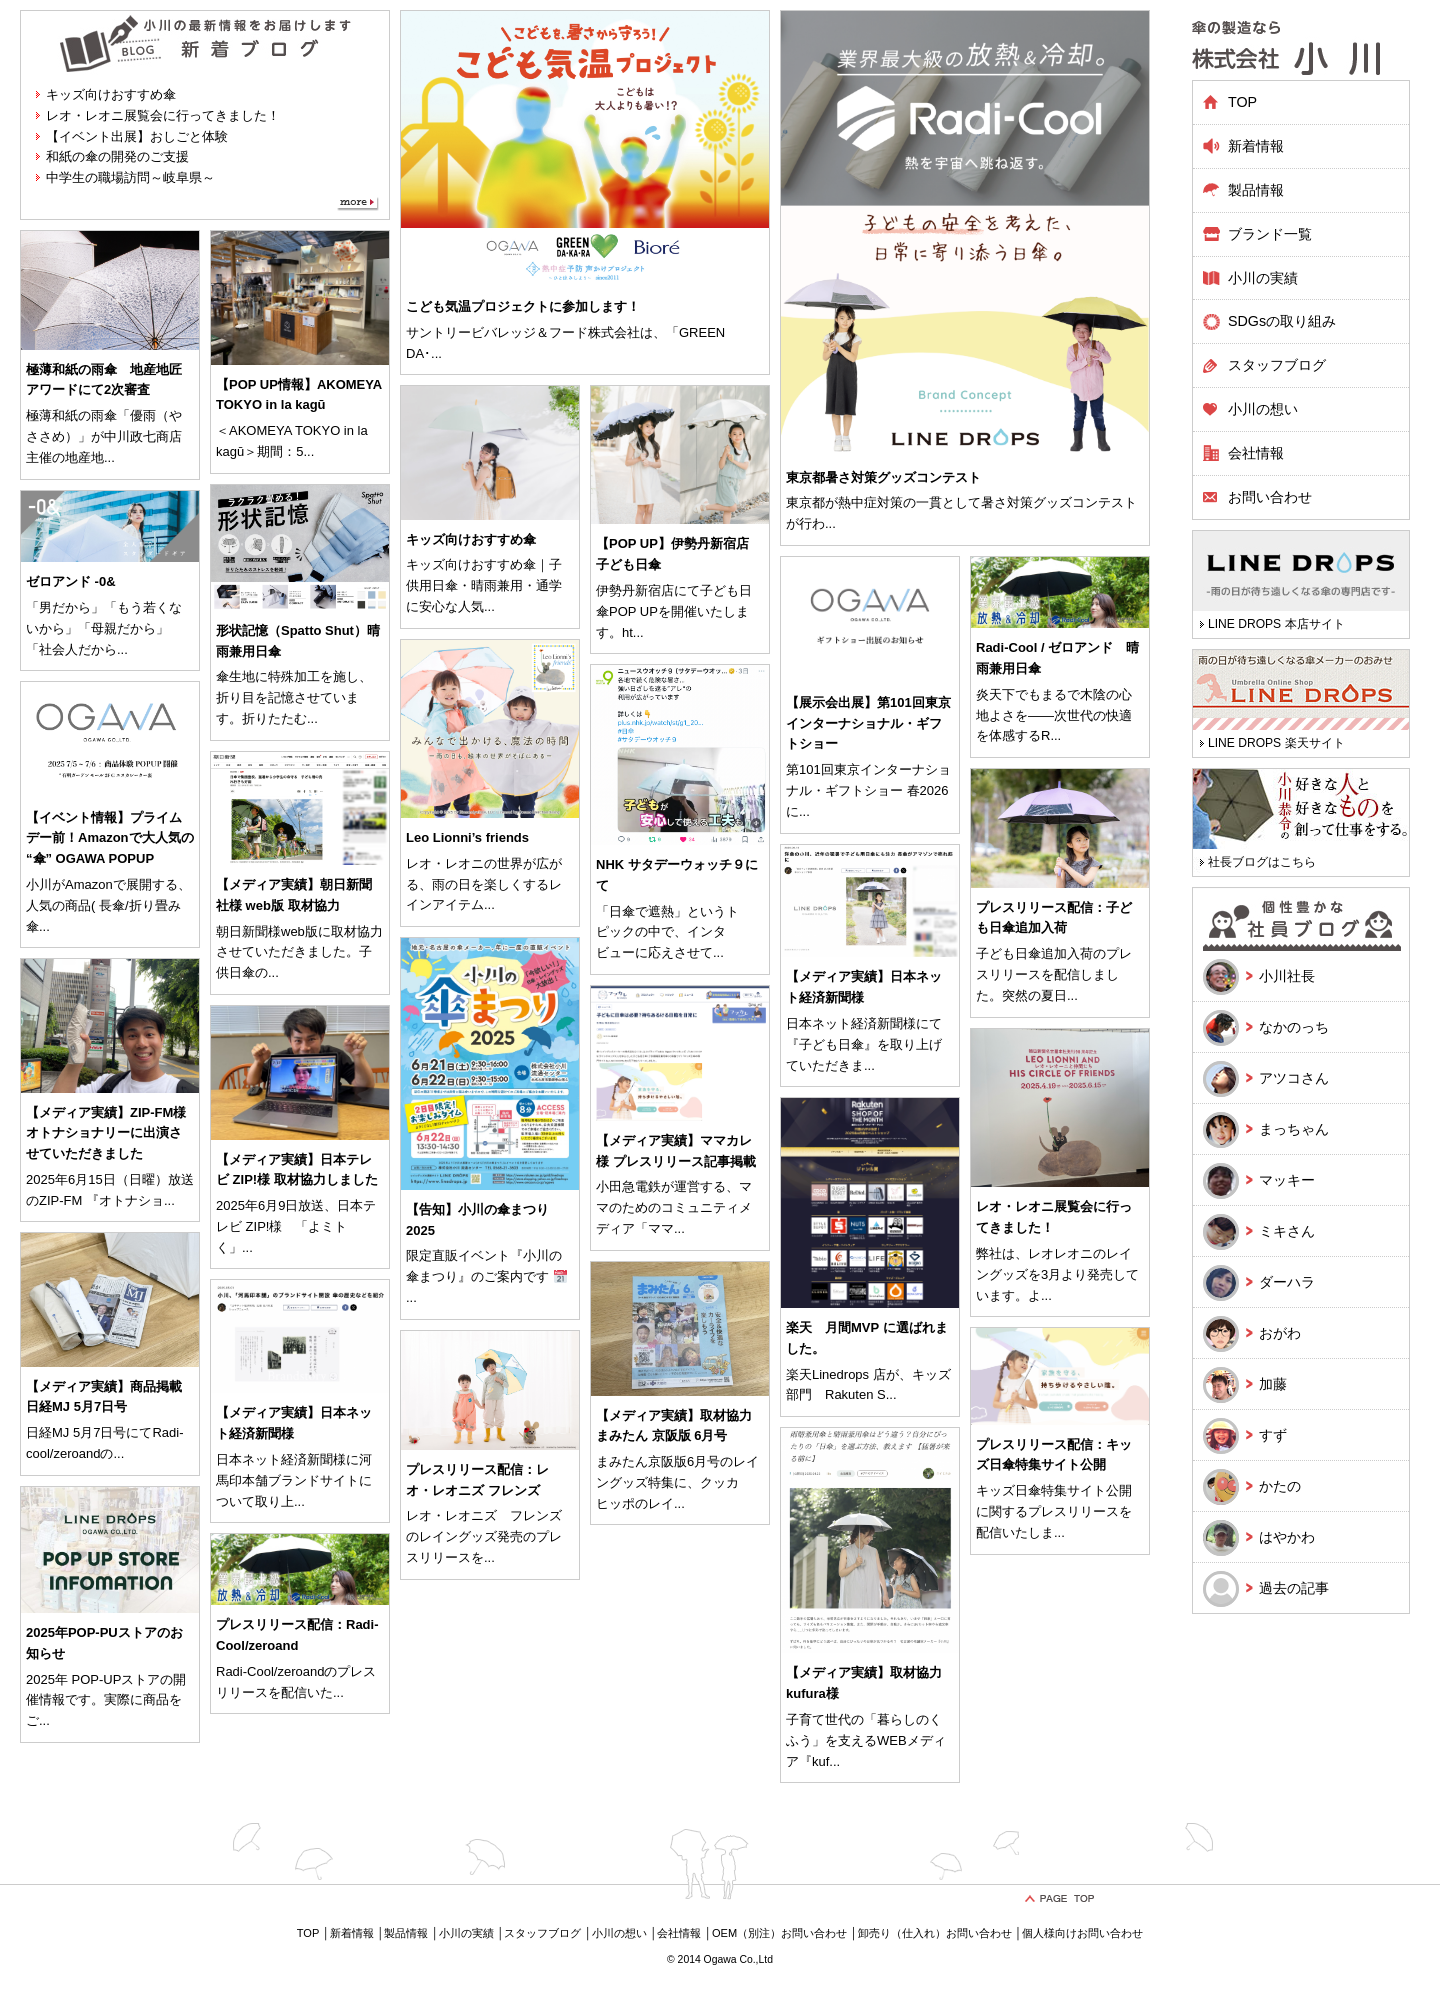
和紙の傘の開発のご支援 (117, 156)
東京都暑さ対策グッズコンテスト (883, 477)
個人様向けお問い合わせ (1082, 1933)
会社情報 (1256, 453)
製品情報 (406, 1933)
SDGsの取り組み (1282, 321)
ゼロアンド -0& (71, 581)
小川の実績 (1263, 278)
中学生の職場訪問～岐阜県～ (130, 177)
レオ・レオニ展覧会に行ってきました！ (163, 115)
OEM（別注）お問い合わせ (779, 1933)
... (436, 353)
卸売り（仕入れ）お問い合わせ (935, 1933)
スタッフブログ (1277, 365)
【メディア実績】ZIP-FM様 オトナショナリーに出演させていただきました (106, 1133)
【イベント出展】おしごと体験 (137, 136)
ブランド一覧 (1270, 234)
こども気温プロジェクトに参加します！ (523, 306)
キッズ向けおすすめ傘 (111, 94)
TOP (1242, 102)
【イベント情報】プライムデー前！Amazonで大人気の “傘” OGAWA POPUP (110, 838)
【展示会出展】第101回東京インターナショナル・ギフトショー (868, 723)
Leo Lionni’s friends (467, 837)
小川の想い (1263, 409)
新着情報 (1256, 146)
